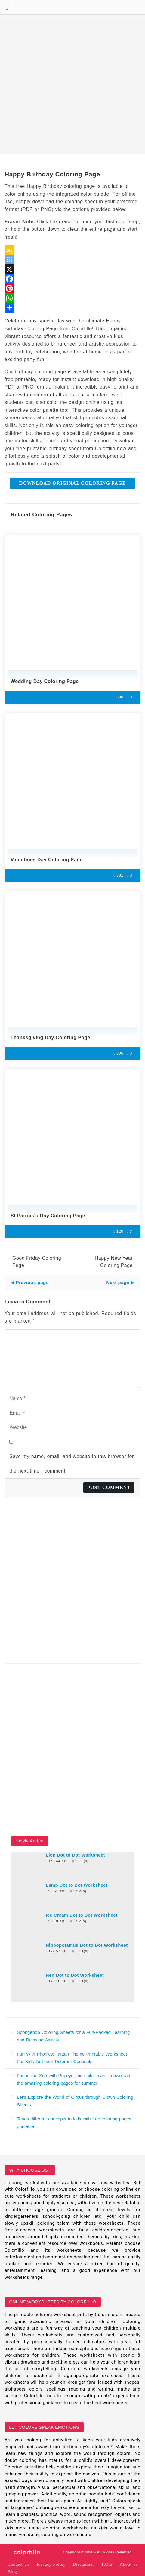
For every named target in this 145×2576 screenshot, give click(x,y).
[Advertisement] (72, 77)
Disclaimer (83, 2564)
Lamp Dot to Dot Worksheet (76, 1885)
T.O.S (106, 2564)
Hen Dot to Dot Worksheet (75, 1975)
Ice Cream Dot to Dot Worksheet (82, 1915)
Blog (12, 2571)
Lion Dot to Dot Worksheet (75, 1855)
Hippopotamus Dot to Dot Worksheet (87, 1945)
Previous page (32, 1282)
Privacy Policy (51, 2564)
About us (128, 2564)
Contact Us (18, 2564)
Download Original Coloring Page (72, 483)
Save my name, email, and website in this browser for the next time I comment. (71, 1463)
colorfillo (27, 2552)
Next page (117, 1282)
